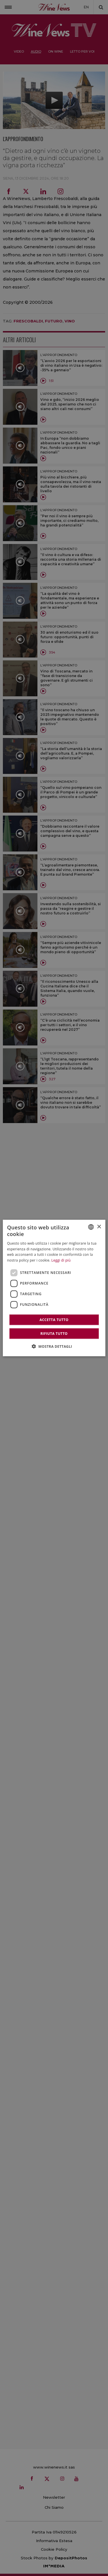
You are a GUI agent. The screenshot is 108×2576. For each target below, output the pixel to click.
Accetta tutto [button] (53, 1319)
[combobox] (91, 1227)
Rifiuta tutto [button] (54, 1333)
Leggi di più (61, 1260)
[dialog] (54, 1288)
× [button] (99, 1226)
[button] (54, 1346)
